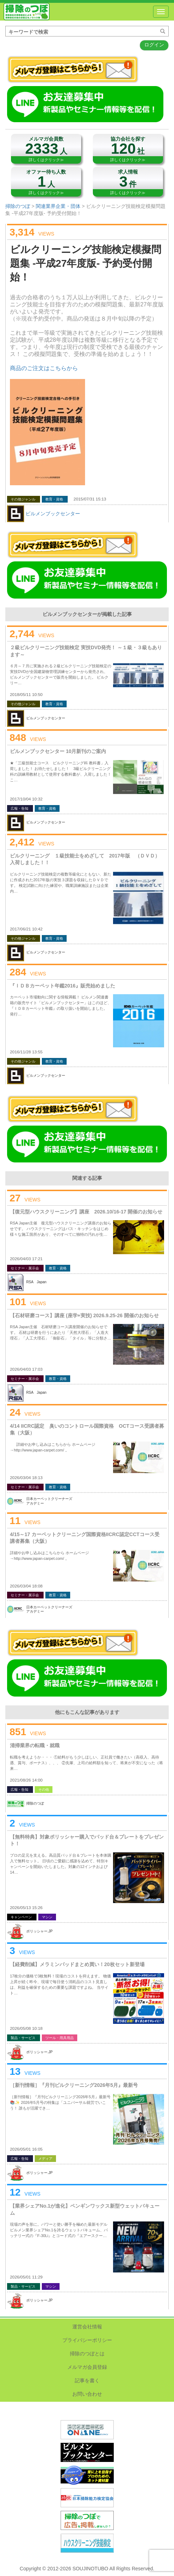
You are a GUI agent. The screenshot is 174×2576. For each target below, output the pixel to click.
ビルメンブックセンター (53, 513)
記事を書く (87, 2380)
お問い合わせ (87, 2394)
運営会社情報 (87, 2326)
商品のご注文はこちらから (44, 368)
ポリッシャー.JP (39, 1931)
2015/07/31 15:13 (90, 499)
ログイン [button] (154, 44)
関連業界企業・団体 (58, 206)
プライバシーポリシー (87, 2340)
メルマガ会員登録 (87, 2367)
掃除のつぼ (27, 12)
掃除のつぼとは (87, 2353)
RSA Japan (36, 1282)
